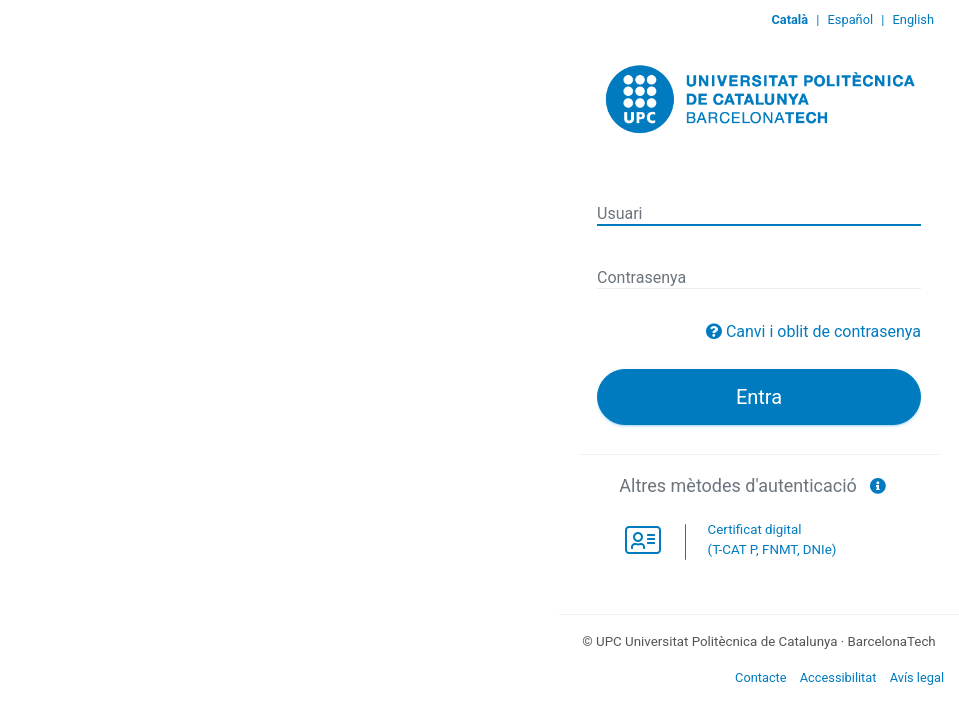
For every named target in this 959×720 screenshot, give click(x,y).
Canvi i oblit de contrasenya (823, 331)
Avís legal (917, 677)
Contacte (761, 677)
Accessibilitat (838, 677)
